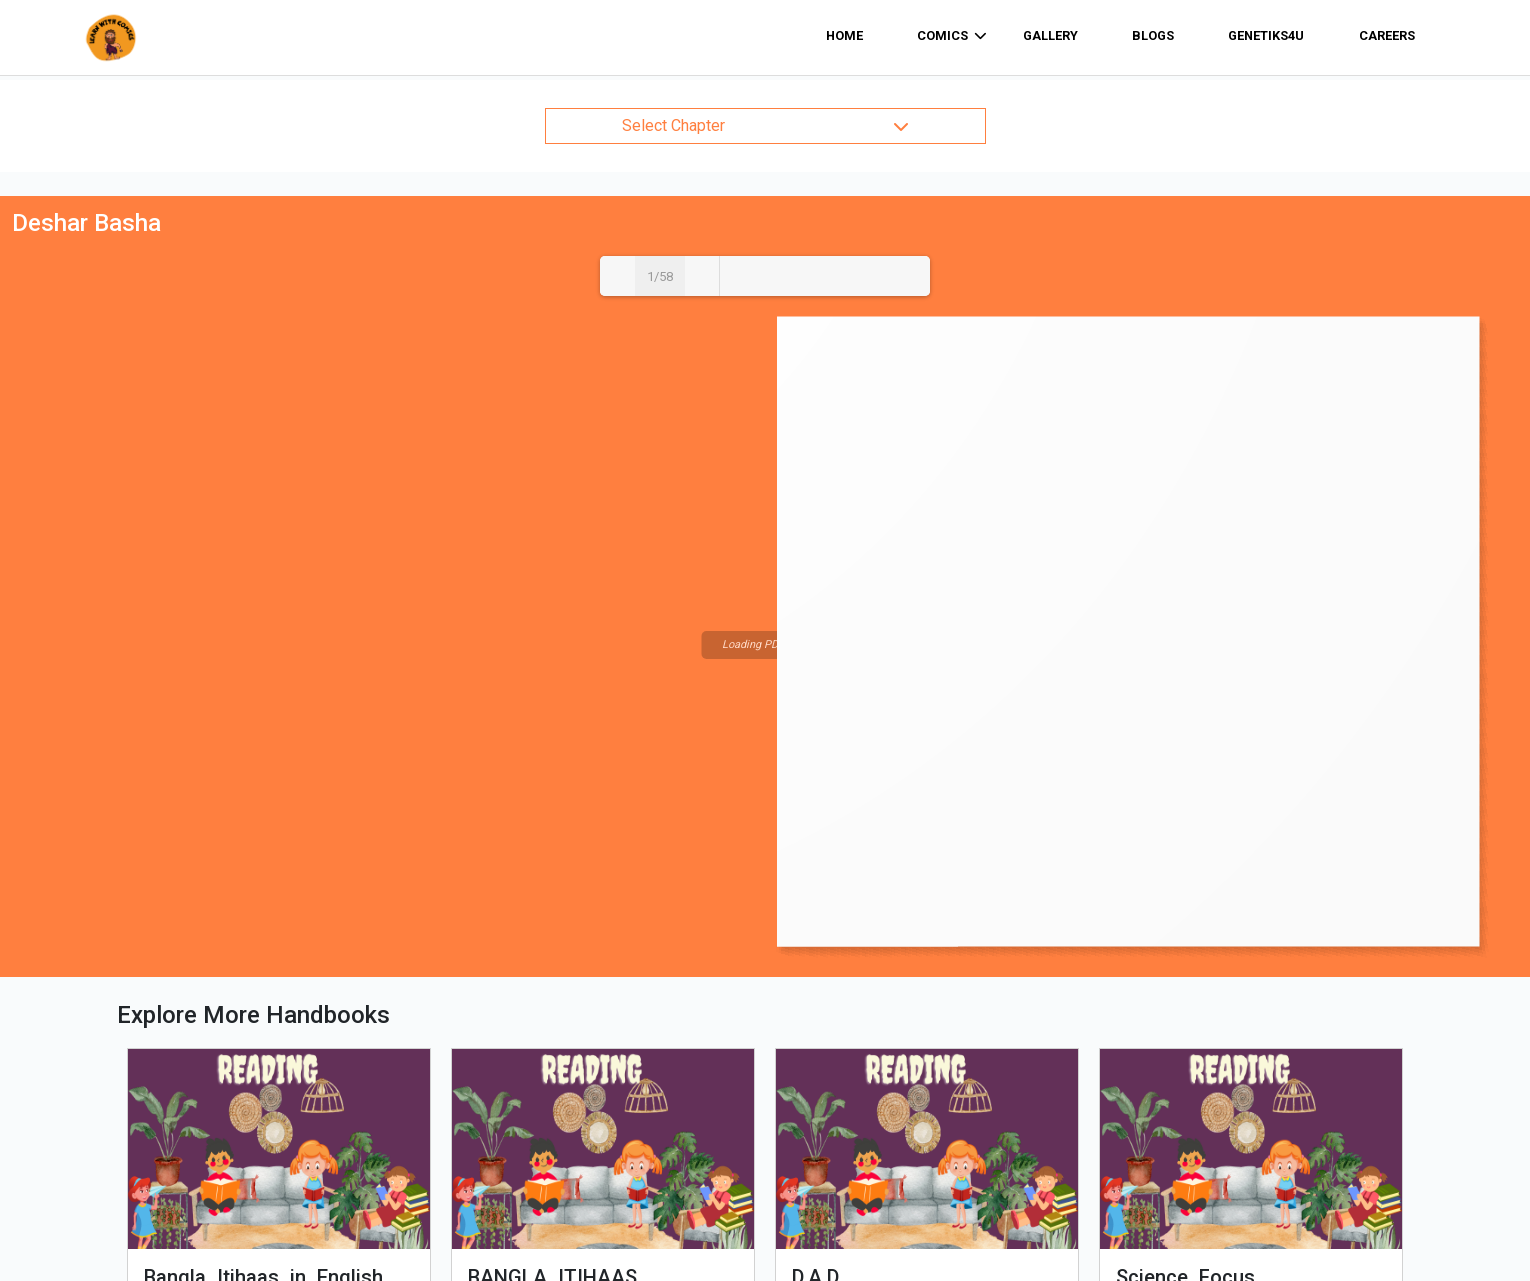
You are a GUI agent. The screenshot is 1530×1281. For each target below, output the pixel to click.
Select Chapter (765, 125)
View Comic (279, 930)
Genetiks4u (1266, 35)
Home (448, 1124)
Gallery (1050, 35)
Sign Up (952, 1205)
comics (952, 36)
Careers (1387, 35)
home (844, 35)
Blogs (1153, 35)
